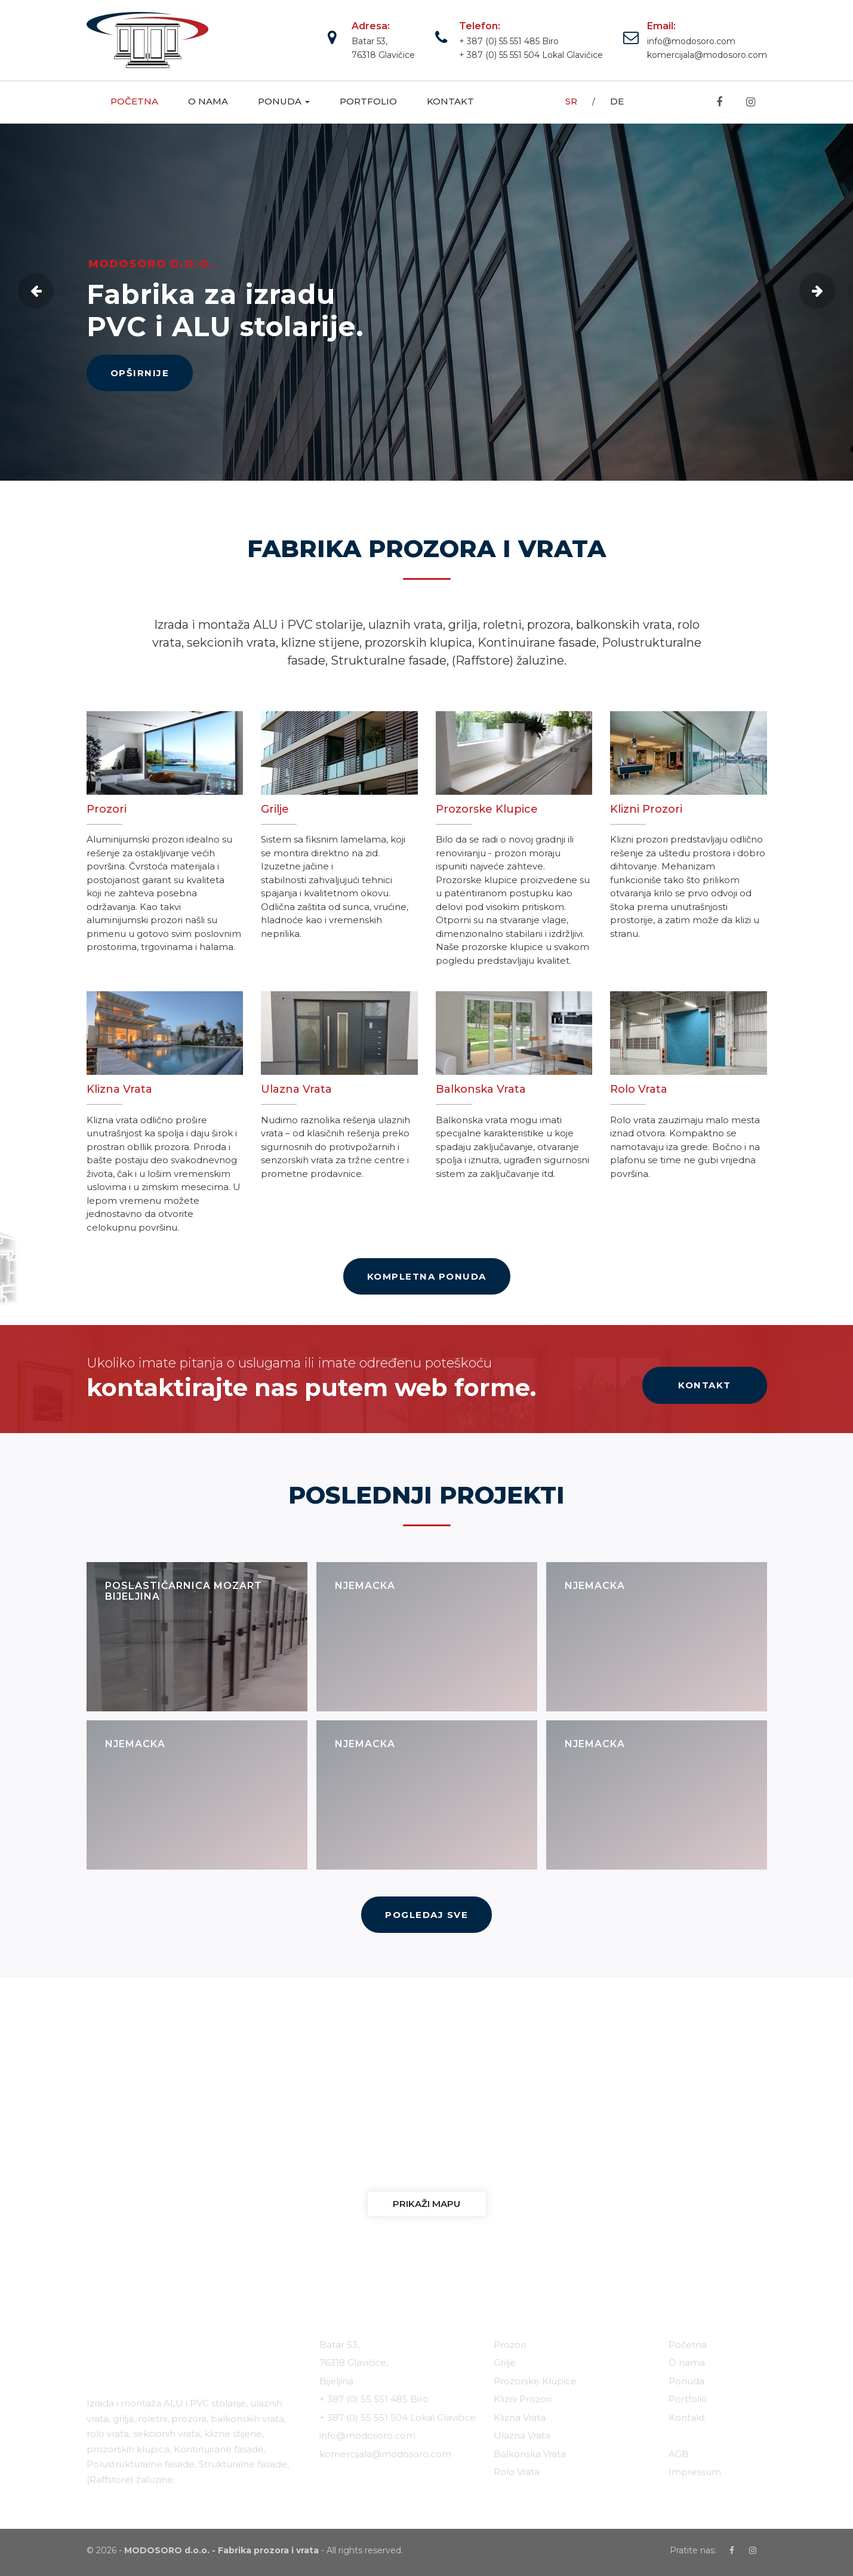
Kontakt (450, 101)
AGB (679, 2454)
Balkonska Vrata (530, 2454)
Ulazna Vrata (522, 2435)
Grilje (505, 2362)
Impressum (695, 2471)
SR (571, 101)
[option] (426, 301)
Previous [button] (36, 291)
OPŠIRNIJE (140, 373)
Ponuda (284, 101)
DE (617, 101)
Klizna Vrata (520, 2417)
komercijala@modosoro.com (707, 55)
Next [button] (817, 291)
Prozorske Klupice (535, 2381)
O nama (208, 101)
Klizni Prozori (523, 2399)
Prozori (510, 2344)
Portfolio (368, 101)
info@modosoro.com (691, 41)
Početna (134, 101)
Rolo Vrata (517, 2471)
